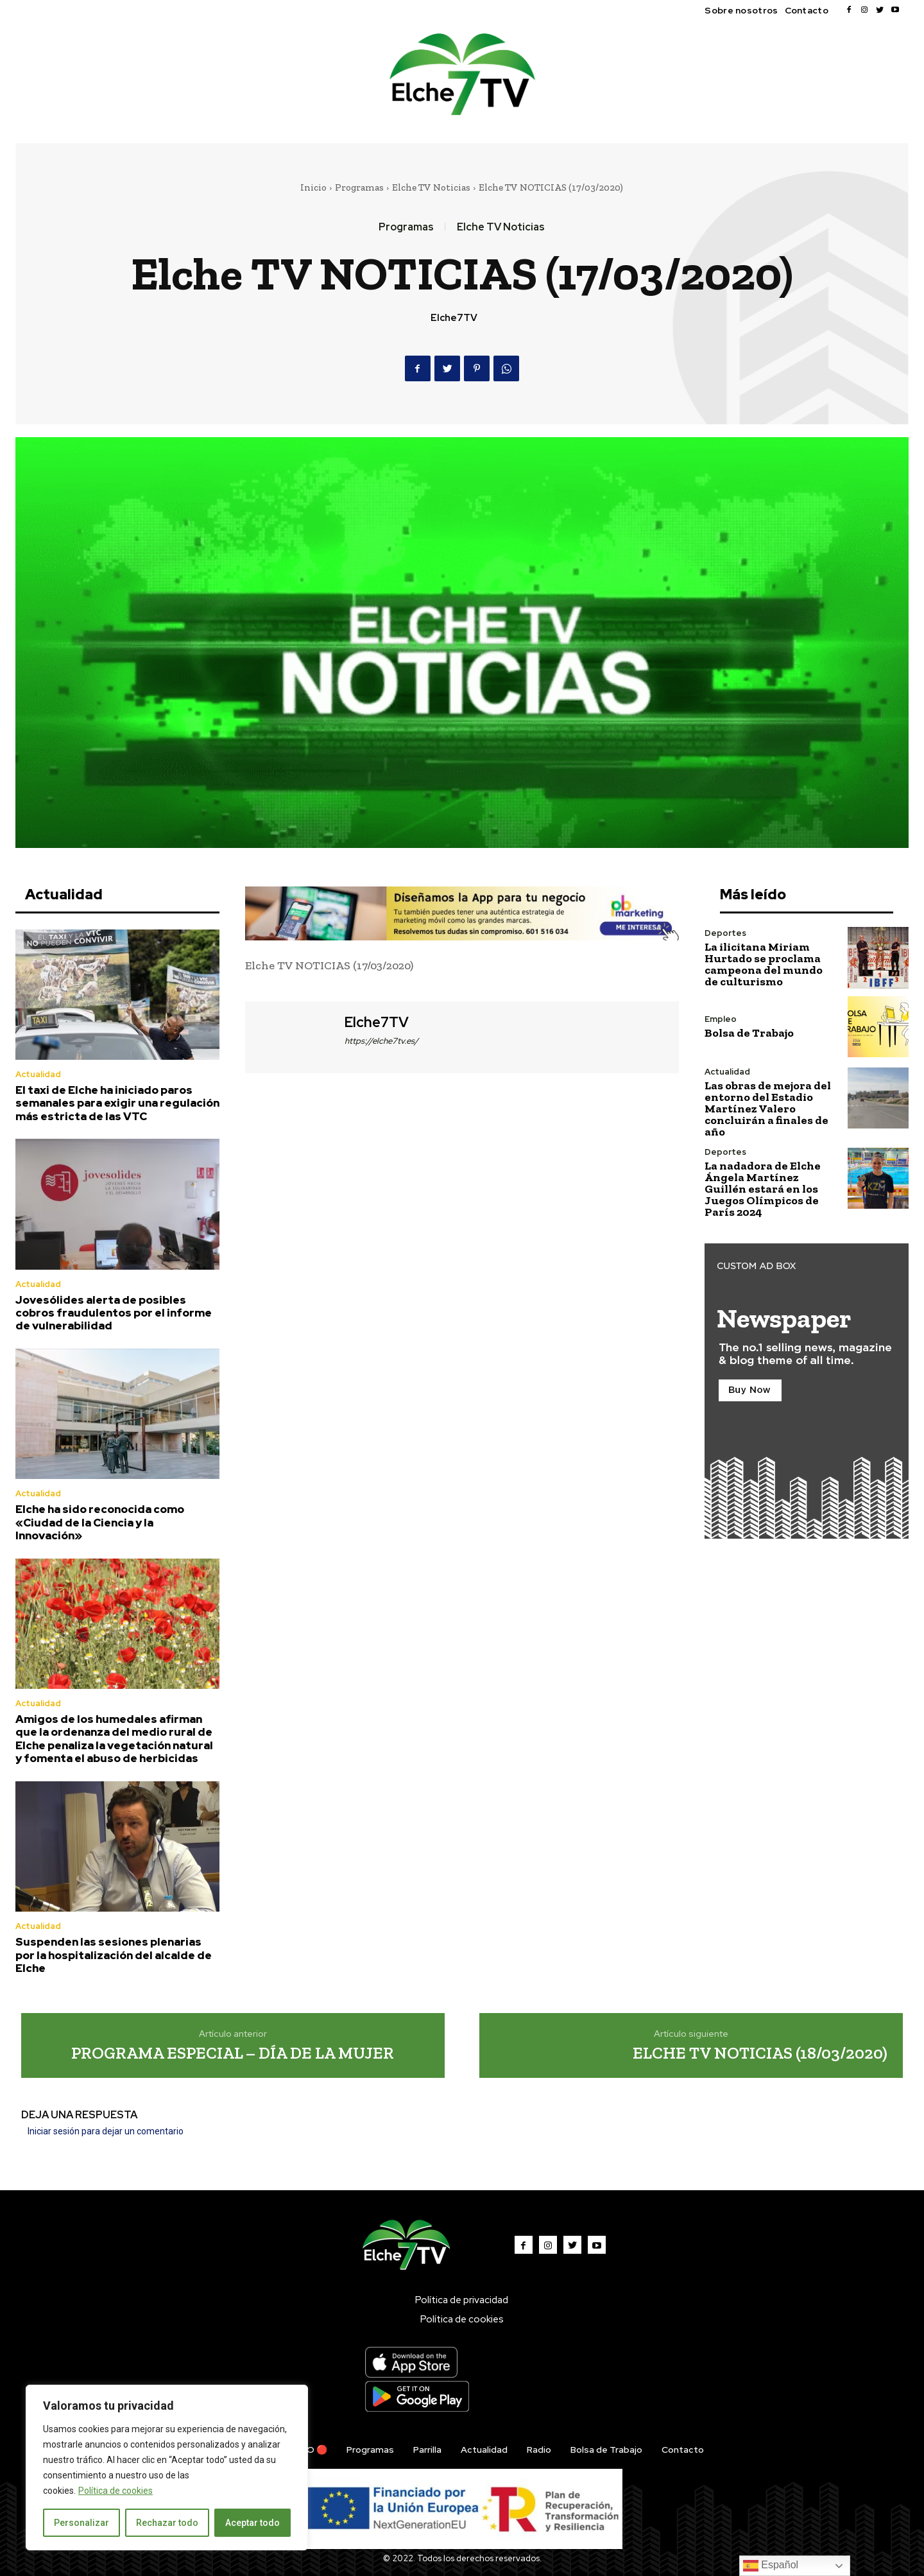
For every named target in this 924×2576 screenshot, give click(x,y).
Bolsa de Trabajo (749, 1033)
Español (770, 2565)
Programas (359, 187)
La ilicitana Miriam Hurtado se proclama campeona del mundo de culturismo (764, 964)
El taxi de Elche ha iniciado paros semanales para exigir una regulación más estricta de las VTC (117, 1103)
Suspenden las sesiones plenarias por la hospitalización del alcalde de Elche (113, 1955)
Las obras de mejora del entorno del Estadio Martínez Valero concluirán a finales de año (768, 1108)
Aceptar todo (252, 2523)
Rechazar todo (167, 2523)
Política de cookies (115, 2490)
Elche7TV (454, 318)
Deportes (725, 933)
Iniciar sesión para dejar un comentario (106, 2131)
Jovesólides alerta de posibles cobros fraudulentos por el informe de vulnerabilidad (113, 1313)
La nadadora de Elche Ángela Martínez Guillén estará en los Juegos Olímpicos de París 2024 (763, 1189)
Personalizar (81, 2523)
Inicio (313, 187)
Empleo (721, 1019)
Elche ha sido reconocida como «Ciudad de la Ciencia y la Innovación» (99, 1522)
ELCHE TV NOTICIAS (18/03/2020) (760, 2053)
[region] (167, 2467)
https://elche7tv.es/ (381, 1040)
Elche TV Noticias (431, 187)
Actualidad (38, 1074)
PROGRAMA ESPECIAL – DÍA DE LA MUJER (232, 2053)
